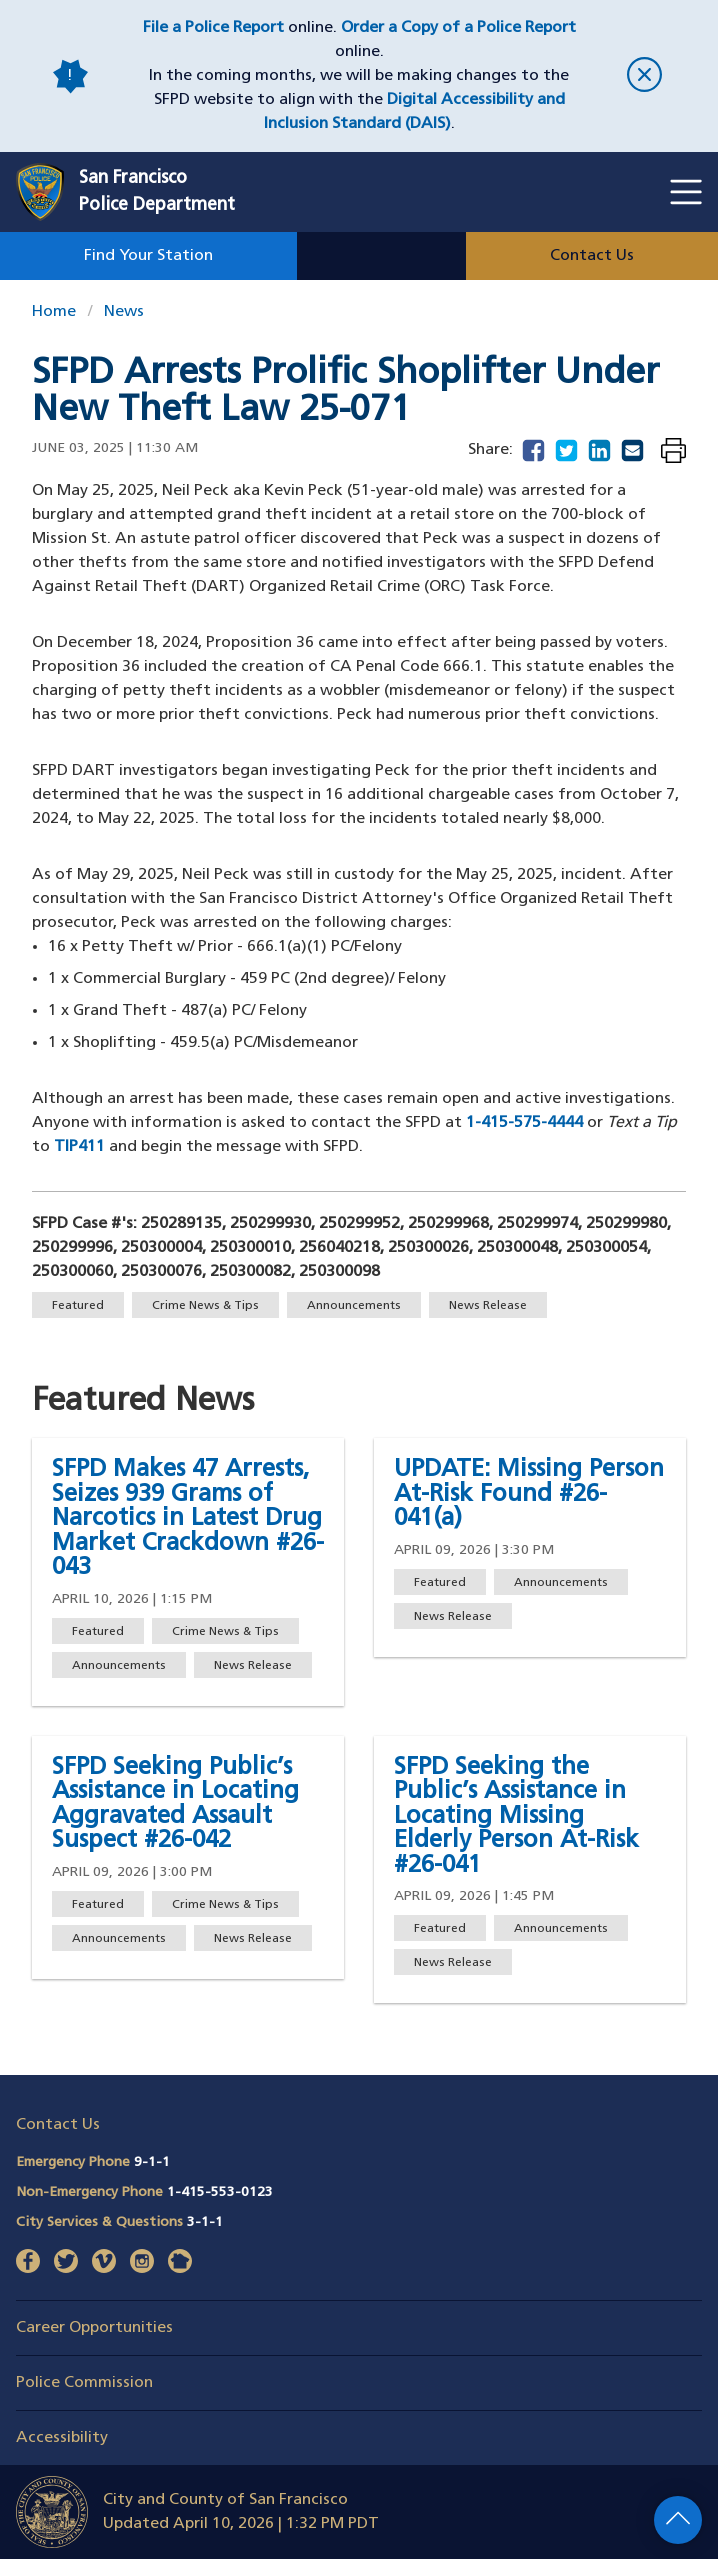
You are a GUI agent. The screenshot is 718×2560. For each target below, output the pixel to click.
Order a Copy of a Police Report (458, 28)
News (124, 312)
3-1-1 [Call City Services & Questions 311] (205, 2222)
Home (54, 312)
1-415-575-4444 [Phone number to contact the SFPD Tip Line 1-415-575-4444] (524, 1123)
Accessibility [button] (62, 2438)
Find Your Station (148, 256)
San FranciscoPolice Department (157, 192)
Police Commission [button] (84, 2383)
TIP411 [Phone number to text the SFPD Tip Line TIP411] (79, 1147)
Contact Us (592, 256)
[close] (645, 76)
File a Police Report (213, 28)
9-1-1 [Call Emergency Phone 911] (152, 2162)
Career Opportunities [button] (94, 2328)
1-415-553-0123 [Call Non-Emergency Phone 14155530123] (220, 2192)
